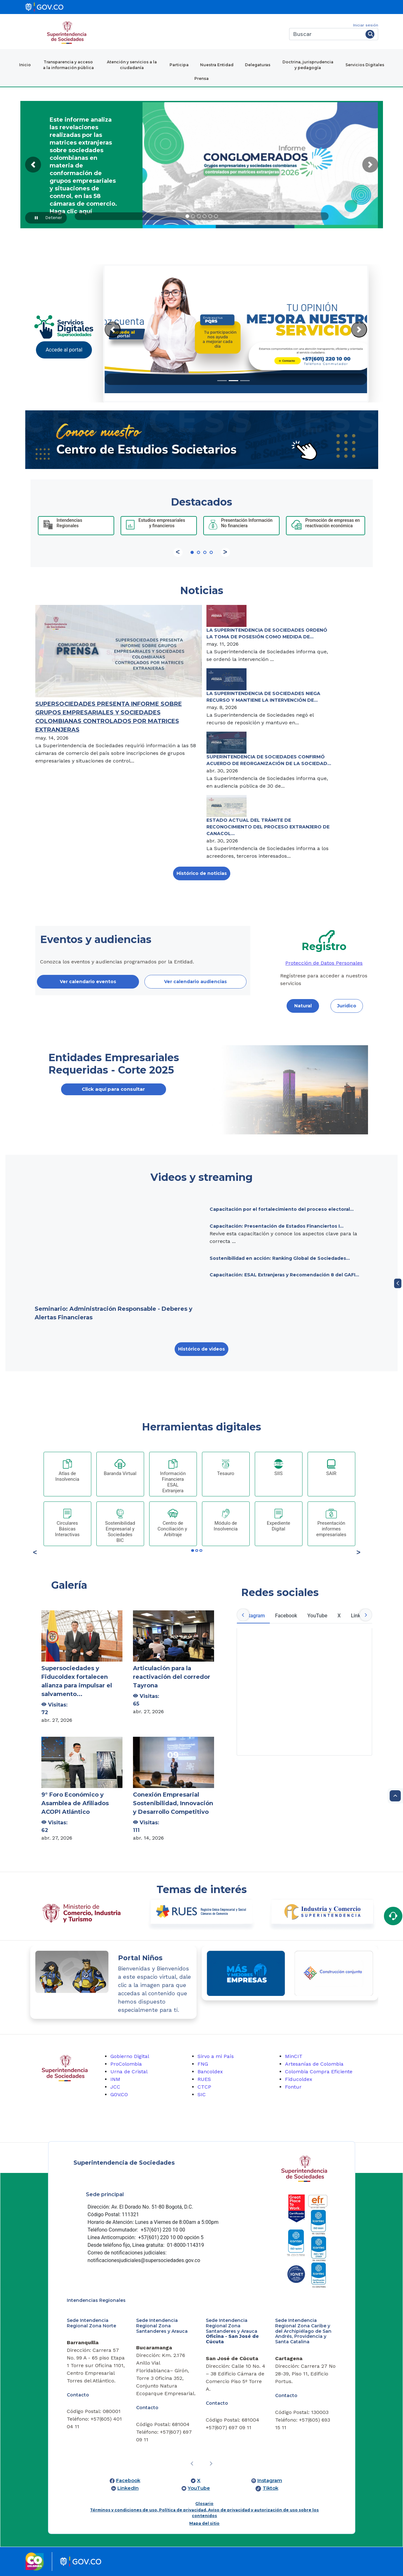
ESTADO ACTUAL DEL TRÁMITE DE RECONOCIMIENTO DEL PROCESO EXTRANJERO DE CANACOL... (268, 826)
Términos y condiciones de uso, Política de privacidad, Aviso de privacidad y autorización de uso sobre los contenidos (204, 2513)
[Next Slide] (359, 329)
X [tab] (339, 1616)
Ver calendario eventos (88, 981)
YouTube (199, 2488)
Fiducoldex (298, 2079)
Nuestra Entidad (216, 64)
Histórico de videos (201, 1349)
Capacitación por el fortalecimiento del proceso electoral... (282, 1209)
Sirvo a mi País (216, 2056)
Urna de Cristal (129, 2072)
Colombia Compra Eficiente (318, 2072)
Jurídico (346, 1006)
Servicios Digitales (364, 64)
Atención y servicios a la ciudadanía (132, 65)
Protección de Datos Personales (324, 963)
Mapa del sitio (204, 2523)
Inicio (25, 64)
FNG (203, 2064)
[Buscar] (326, 34)
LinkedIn (128, 2488)
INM (115, 2079)
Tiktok (270, 2488)
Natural (303, 1006)
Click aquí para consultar (113, 1089)
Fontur (293, 2087)
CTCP (204, 2087)
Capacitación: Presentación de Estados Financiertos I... (277, 1226)
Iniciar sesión (365, 25)
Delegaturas (257, 64)
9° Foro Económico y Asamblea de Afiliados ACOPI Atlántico (75, 1803)
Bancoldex (210, 2072)
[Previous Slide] (113, 329)
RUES (204, 2079)
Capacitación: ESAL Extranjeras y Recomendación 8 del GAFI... (284, 1275)
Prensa (201, 78)
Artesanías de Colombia (314, 2064)
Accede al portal (63, 350)
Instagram (269, 2480)
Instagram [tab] (253, 1616)
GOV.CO (119, 2094)
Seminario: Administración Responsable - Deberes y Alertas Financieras (113, 1313)
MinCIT (293, 2056)
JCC (115, 2087)
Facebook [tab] (286, 1616)
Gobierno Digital (129, 2056)
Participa (179, 64)
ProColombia (126, 2064)
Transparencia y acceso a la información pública (68, 65)
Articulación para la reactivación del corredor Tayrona (171, 1677)
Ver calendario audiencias (195, 981)
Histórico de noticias (202, 873)
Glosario (204, 2503)
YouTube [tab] (317, 1616)
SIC (202, 2094)
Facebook (128, 2480)
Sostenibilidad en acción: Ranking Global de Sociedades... (280, 1258)
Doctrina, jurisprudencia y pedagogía (307, 65)
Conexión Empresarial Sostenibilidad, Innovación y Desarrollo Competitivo (173, 1803)
